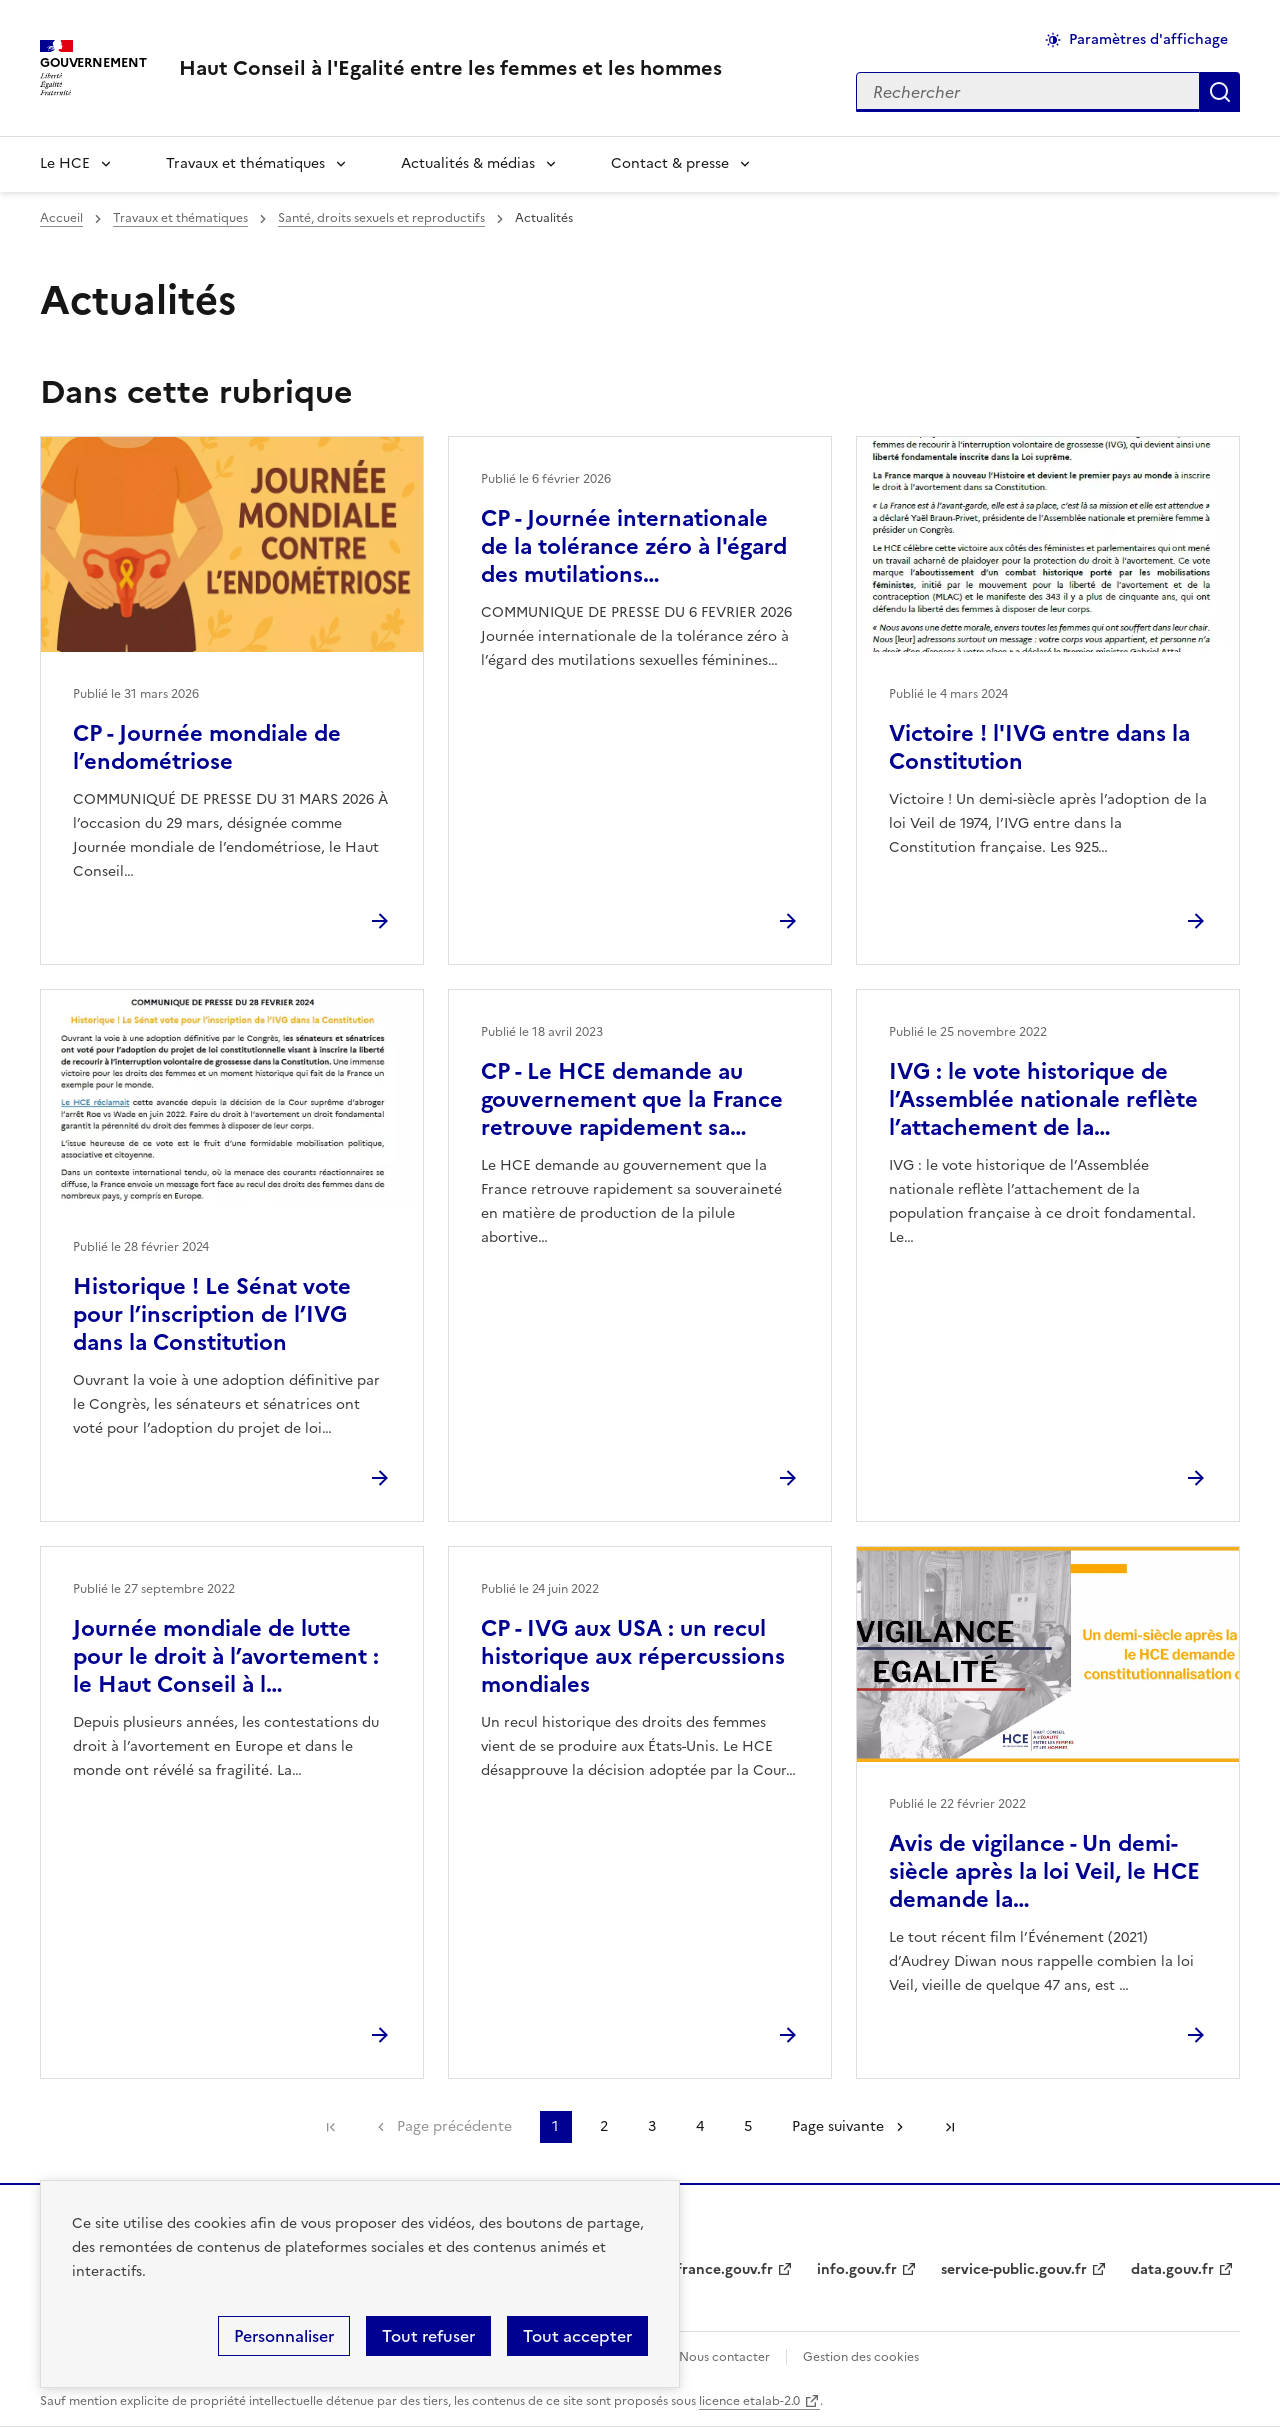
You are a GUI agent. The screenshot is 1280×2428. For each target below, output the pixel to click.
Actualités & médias (468, 163)
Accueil (61, 218)
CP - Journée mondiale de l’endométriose (207, 747)
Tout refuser (428, 2336)
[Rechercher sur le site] (1028, 92)
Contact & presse (670, 163)
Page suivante (838, 2126)
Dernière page (950, 2127)
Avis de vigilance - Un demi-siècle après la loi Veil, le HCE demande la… (1044, 1871)
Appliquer (1220, 92)
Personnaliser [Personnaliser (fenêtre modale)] (284, 2336)
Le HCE (65, 163)
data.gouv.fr (1172, 2269)
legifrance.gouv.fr (712, 2269)
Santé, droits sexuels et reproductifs (381, 218)
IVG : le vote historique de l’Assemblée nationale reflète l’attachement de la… (1043, 1099)
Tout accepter (577, 2336)
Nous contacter (724, 2357)
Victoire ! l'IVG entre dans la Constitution (1039, 747)
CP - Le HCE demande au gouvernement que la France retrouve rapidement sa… (632, 1099)
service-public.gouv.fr (1014, 2269)
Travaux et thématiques (245, 163)
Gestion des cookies (861, 2357)
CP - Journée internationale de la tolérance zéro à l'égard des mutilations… (634, 546)
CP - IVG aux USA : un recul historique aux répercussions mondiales (633, 1656)
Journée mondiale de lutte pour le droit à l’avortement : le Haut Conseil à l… (226, 1656)
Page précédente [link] (454, 2126)
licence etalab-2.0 (749, 2401)
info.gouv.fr (857, 2269)
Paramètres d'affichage (1148, 39)
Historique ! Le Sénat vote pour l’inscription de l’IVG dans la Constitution (212, 1314)
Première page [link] (331, 2127)
